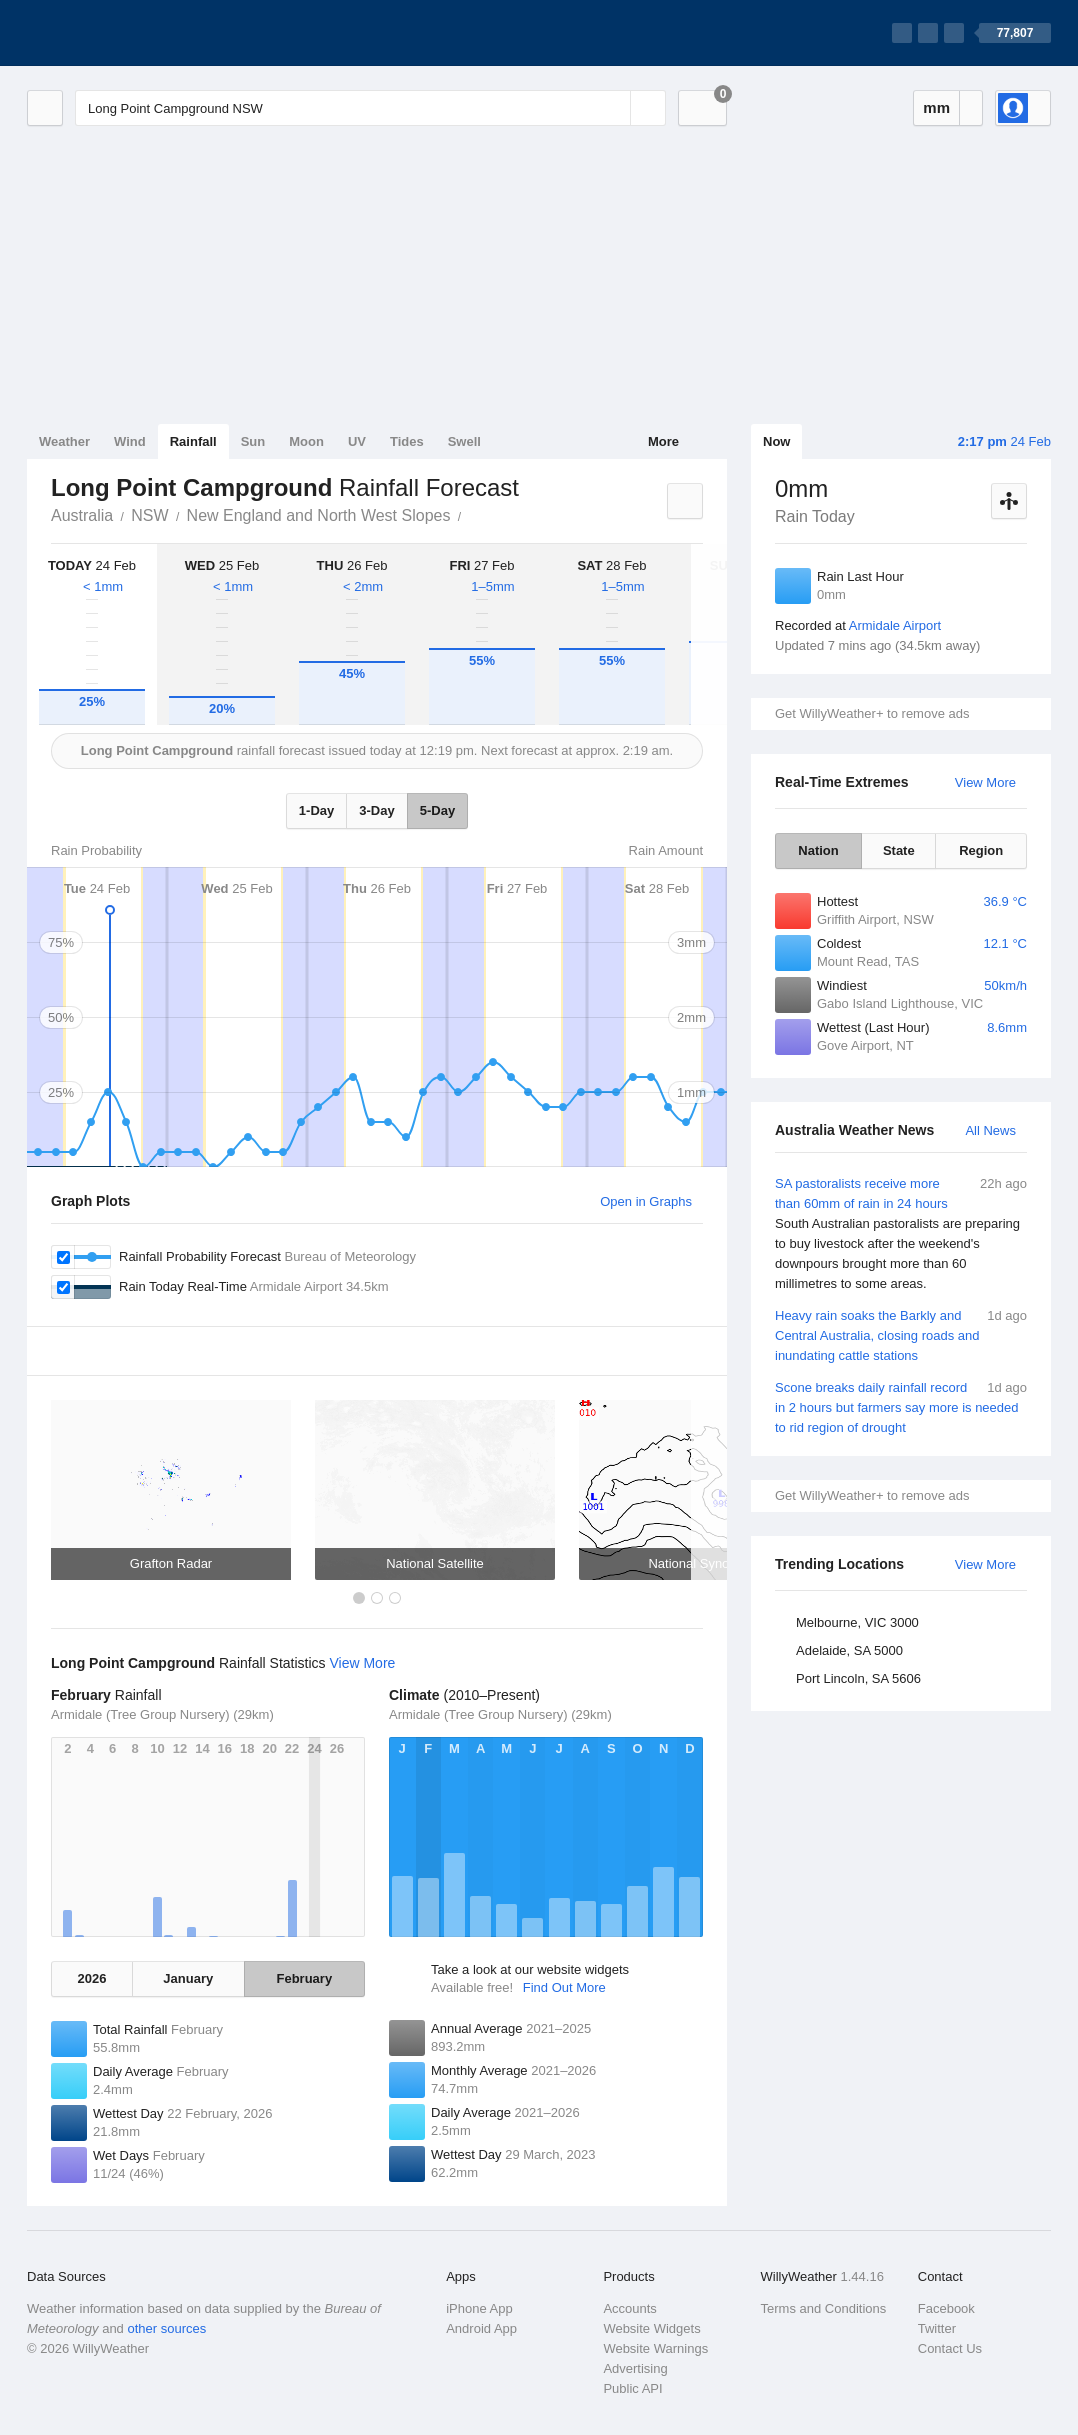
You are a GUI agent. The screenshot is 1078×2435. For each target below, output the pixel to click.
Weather (64, 441)
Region (981, 850)
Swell (464, 441)
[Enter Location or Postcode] (370, 108)
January (188, 1978)
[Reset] (613, 108)
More (663, 441)
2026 (92, 1978)
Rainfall (193, 441)
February (305, 1978)
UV (357, 441)
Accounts (629, 2308)
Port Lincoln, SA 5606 (858, 1678)
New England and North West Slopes (319, 515)
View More (985, 782)
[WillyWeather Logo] (121, 33)
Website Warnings (655, 2348)
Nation (818, 850)
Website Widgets (651, 2328)
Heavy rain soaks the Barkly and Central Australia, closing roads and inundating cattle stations (901, 1334)
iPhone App (479, 2308)
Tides (407, 441)
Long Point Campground (472, 514)
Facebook (946, 2308)
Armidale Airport (895, 625)
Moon (306, 441)
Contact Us (950, 2348)
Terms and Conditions (824, 2308)
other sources (166, 2328)
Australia (82, 515)
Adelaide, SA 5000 (849, 1650)
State (899, 850)
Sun (253, 441)
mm (936, 107)
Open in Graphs (646, 1201)
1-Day (316, 810)
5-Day (437, 810)
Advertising (635, 2368)
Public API (632, 2388)
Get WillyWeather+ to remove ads (872, 713)
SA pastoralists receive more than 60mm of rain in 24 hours (901, 1234)
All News (990, 1130)
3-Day (376, 810)
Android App (481, 2328)
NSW (149, 515)
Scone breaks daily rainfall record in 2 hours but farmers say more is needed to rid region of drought (901, 1406)
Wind (130, 441)
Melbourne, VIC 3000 (857, 1622)
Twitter (937, 2328)
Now (776, 441)
